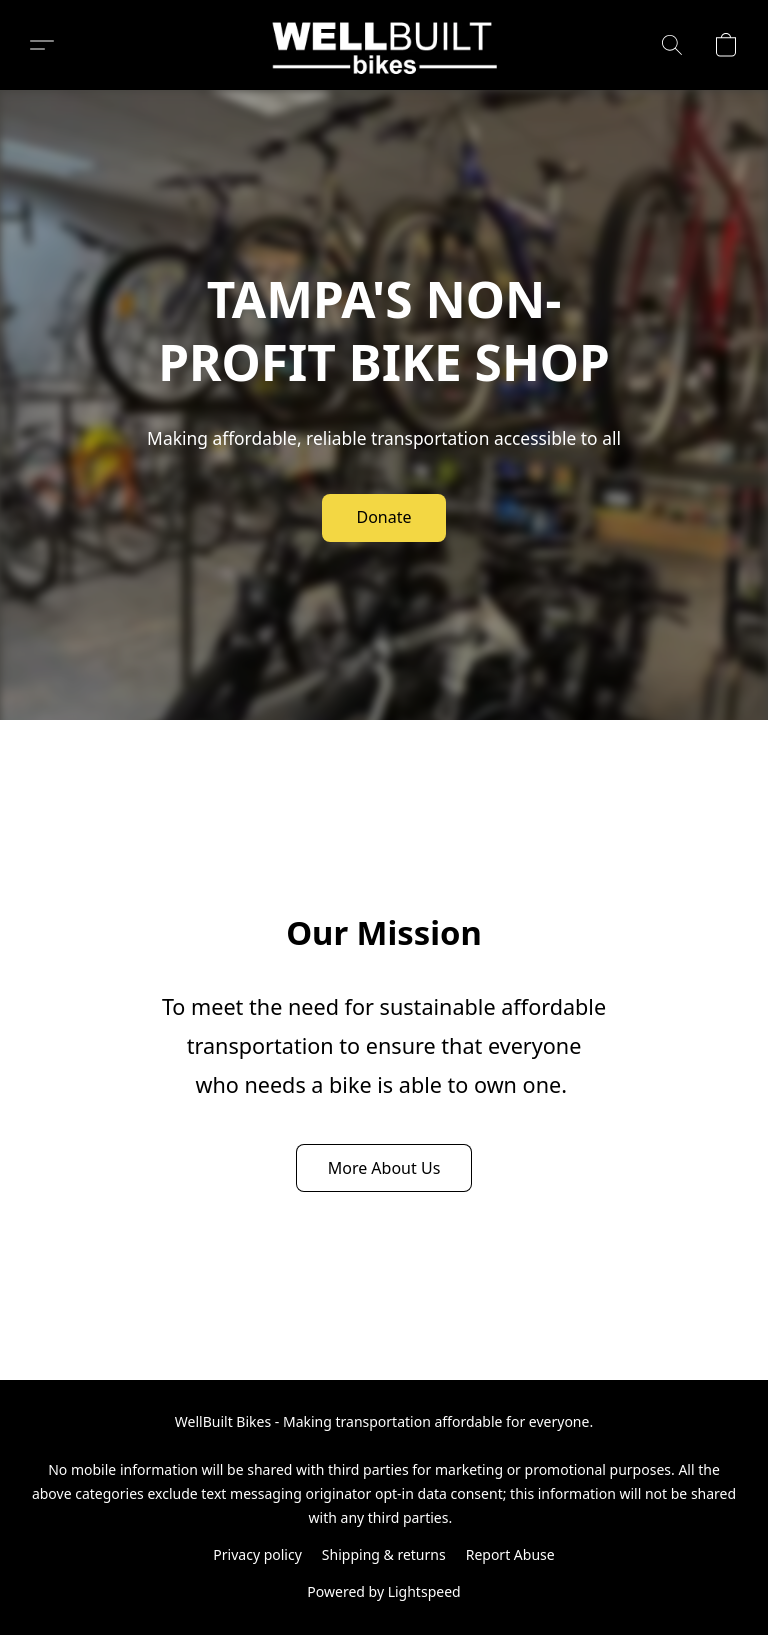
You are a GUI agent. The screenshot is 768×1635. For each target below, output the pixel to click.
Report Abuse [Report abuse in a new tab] (510, 1554)
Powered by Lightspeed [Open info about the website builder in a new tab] (383, 1591)
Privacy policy (257, 1554)
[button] (384, 45)
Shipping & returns (384, 1554)
